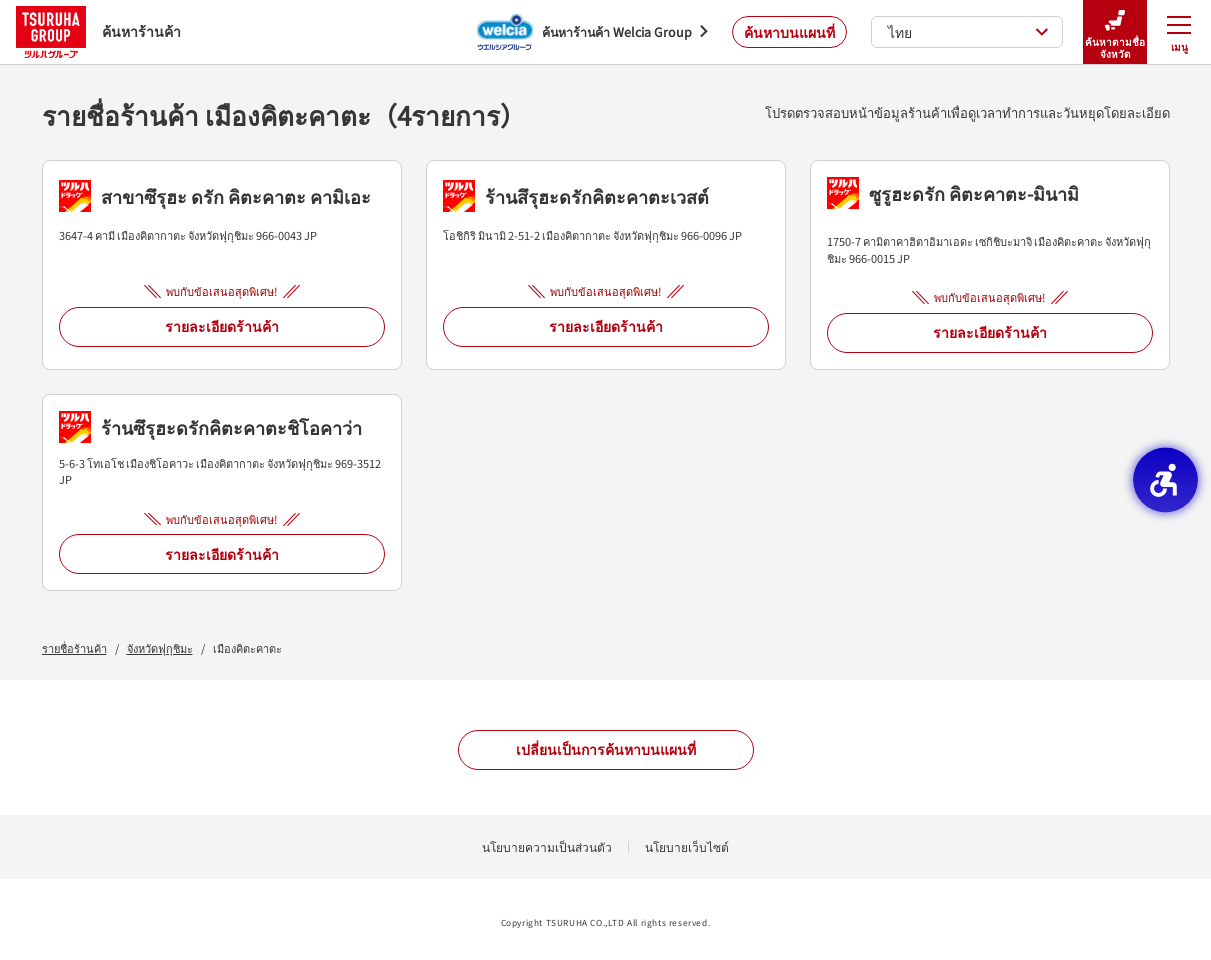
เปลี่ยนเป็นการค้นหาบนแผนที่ (606, 749)
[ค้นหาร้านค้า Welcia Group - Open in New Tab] (592, 32)
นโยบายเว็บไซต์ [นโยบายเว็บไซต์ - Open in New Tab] (687, 846)
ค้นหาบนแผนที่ (789, 32)
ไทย (968, 32)
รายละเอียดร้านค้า (222, 326)
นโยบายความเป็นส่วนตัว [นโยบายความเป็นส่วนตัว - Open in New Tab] (547, 846)
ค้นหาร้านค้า (98, 31)
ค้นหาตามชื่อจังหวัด (1115, 32)
